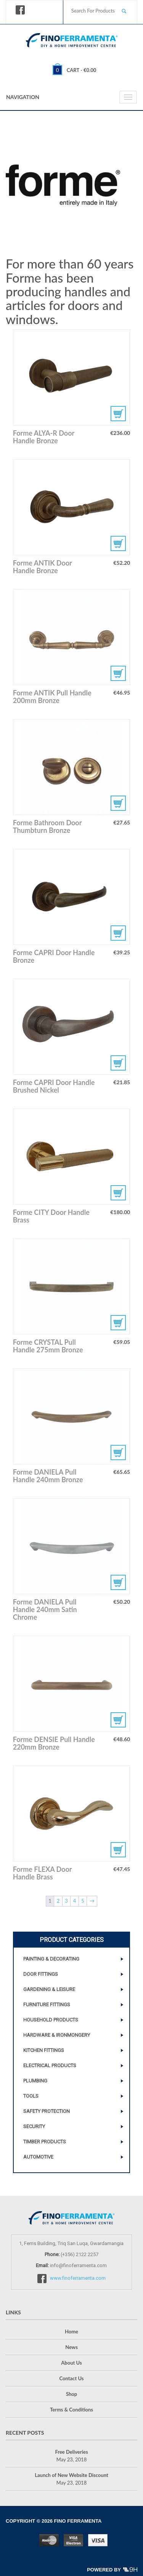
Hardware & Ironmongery (56, 2035)
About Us (71, 2363)
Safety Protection (46, 2111)
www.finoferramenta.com (78, 2278)
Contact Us (71, 2378)
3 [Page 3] (66, 1901)
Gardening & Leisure (49, 1989)
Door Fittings (40, 1974)
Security (34, 2126)
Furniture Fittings (46, 2004)
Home (71, 2331)
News (71, 2347)
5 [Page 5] (82, 1901)
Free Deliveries (71, 2452)
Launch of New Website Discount (71, 2475)
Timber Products (44, 2142)
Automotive (38, 2157)
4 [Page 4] (74, 1901)
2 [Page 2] (58, 1901)
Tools (31, 2096)
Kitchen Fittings (43, 2050)
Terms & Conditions (71, 2410)
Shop (71, 2394)
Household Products (50, 2020)
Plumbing (35, 2081)
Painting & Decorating (51, 1959)
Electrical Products (49, 2065)
